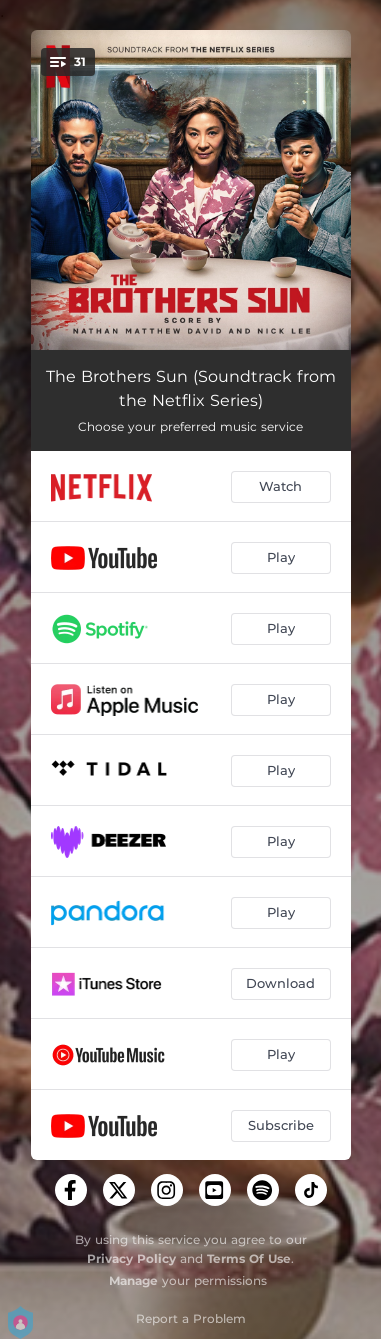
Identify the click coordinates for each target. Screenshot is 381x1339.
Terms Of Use (249, 1258)
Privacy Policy (131, 1258)
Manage (133, 1280)
